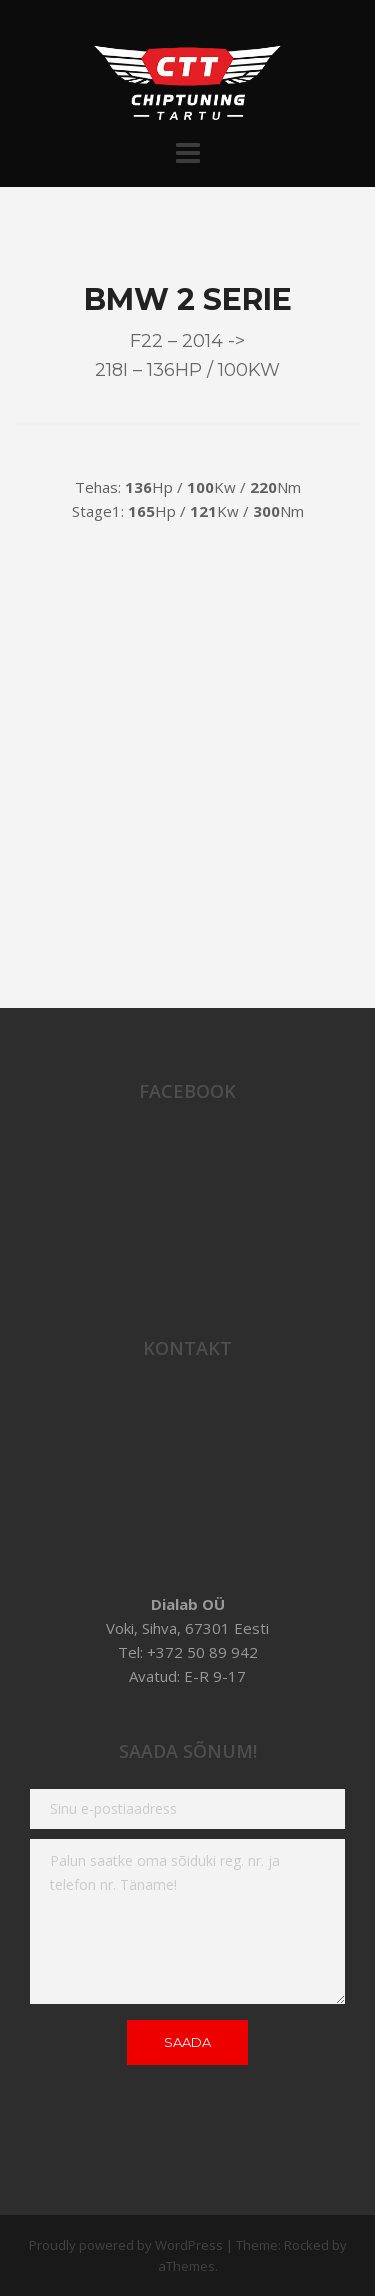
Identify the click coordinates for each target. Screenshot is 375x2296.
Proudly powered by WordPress (126, 2245)
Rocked (306, 2245)
